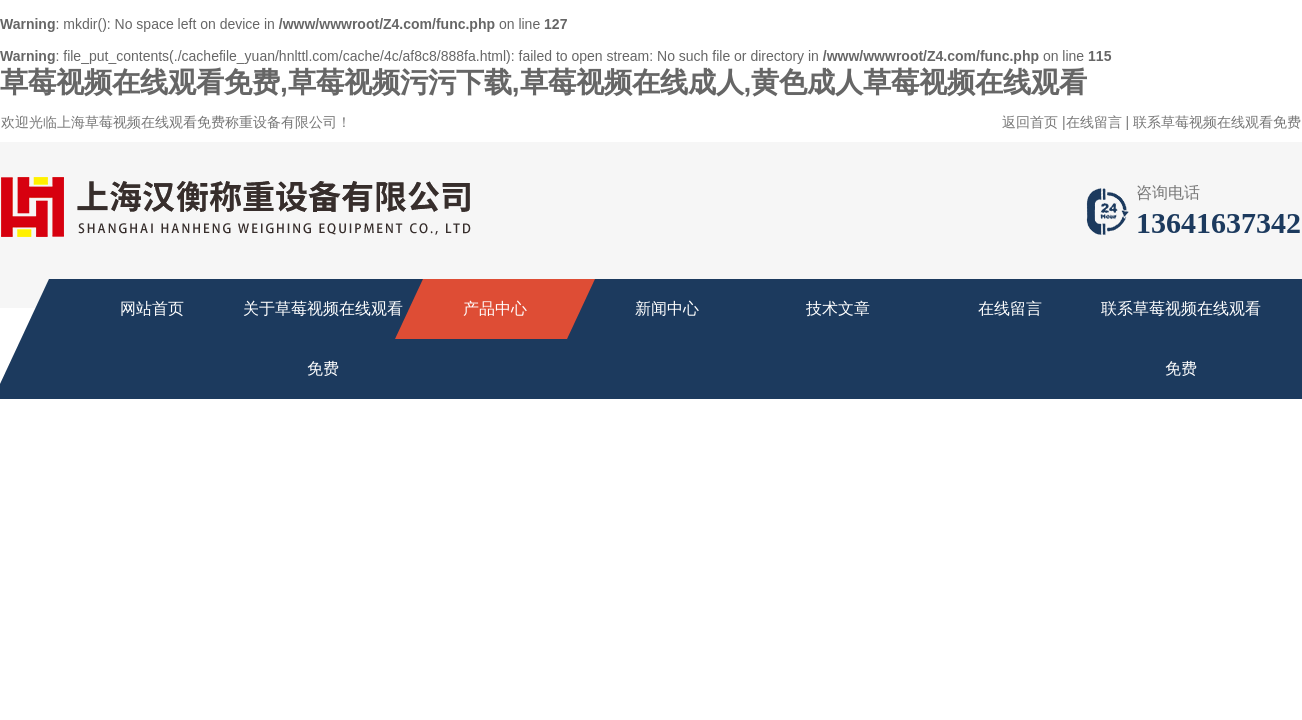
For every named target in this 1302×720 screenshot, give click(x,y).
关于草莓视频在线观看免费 (323, 338)
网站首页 (152, 308)
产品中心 (495, 308)
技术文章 (838, 308)
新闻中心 (667, 308)
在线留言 (1094, 122)
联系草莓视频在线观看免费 (1217, 122)
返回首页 (1030, 122)
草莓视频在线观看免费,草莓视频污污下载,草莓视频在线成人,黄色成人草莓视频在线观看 (543, 82)
